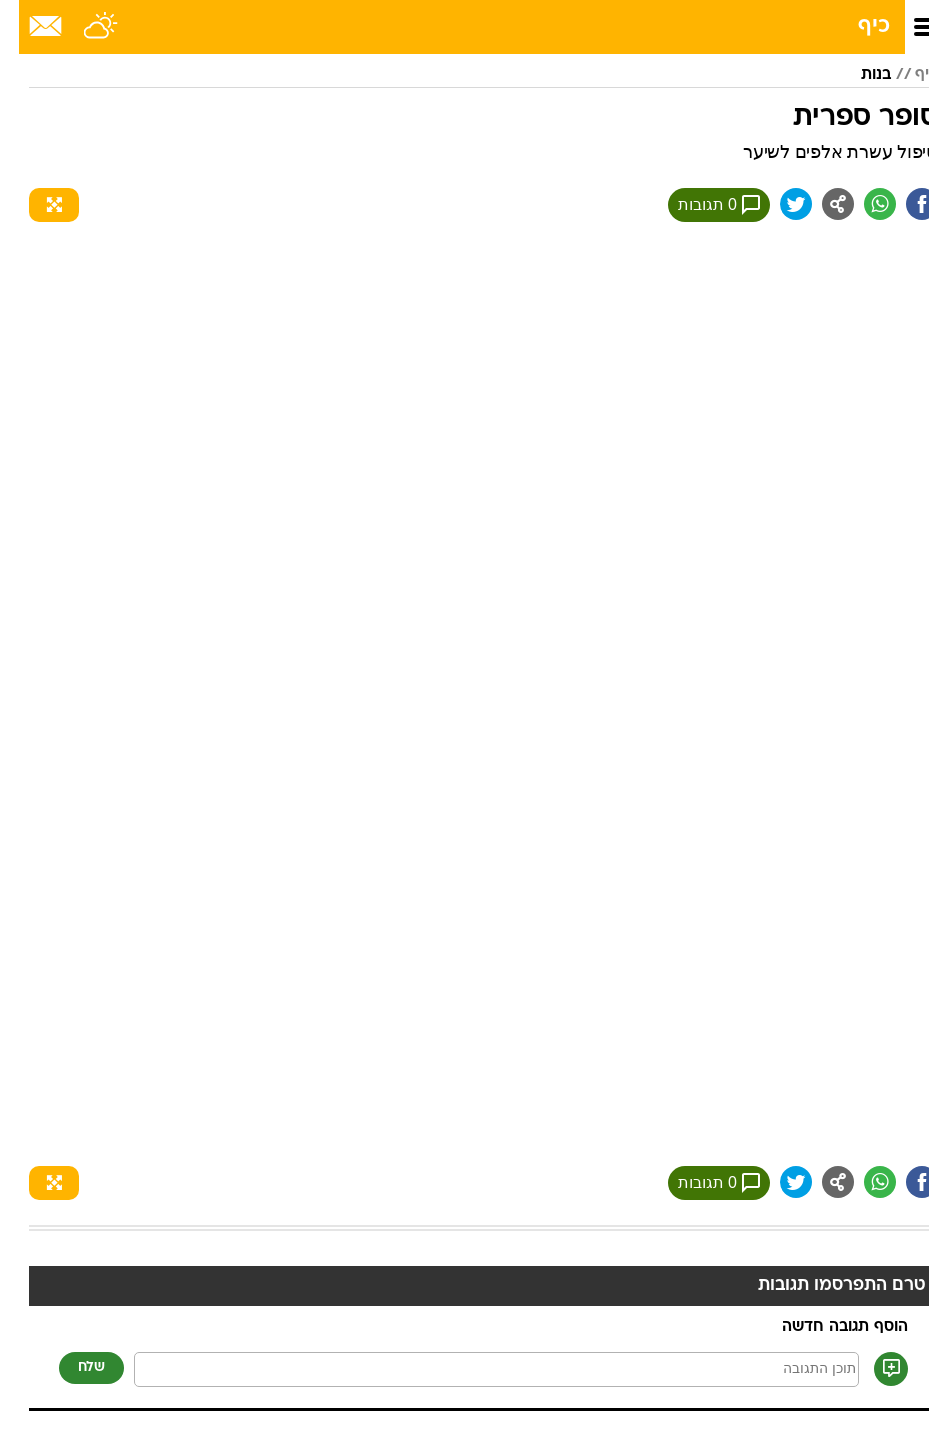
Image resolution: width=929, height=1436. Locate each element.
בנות (857, 75)
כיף (855, 26)
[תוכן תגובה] (477, 1369)
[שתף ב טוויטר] (777, 204)
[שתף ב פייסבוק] (903, 204)
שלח (72, 1367)
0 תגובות (700, 205)
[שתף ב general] (819, 204)
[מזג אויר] (82, 27)
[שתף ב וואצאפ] (861, 204)
